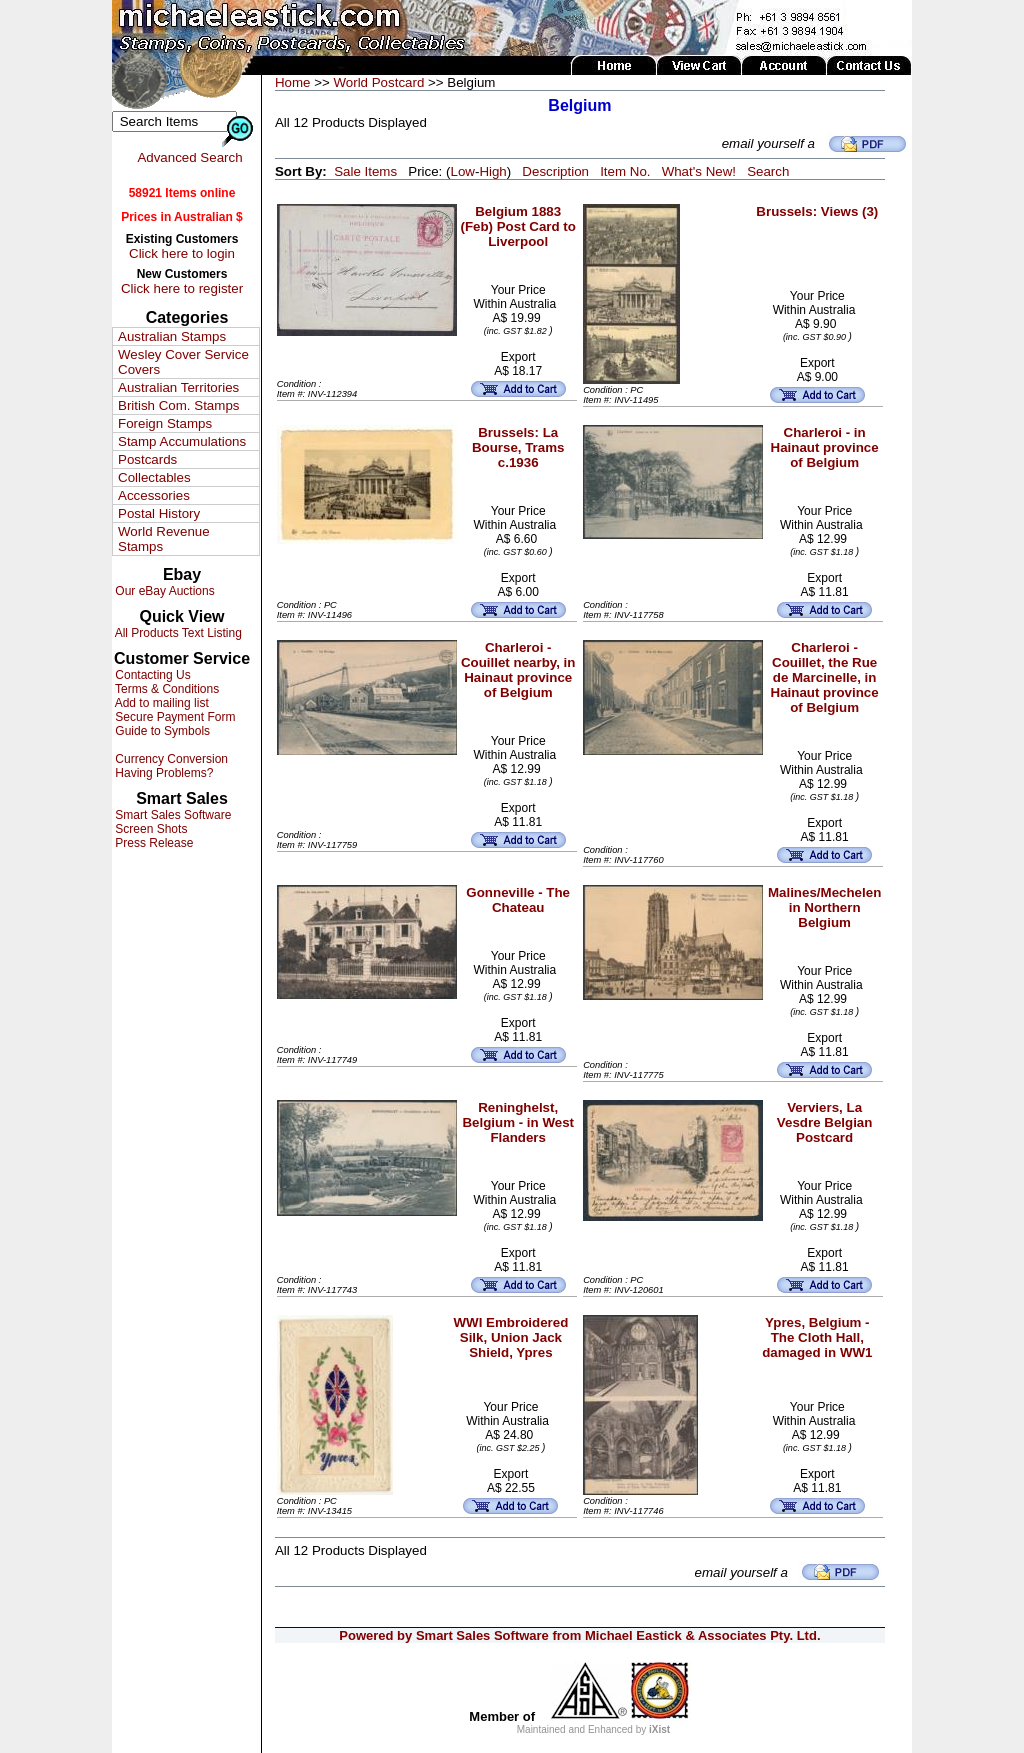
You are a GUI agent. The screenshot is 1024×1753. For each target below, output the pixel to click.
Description (555, 171)
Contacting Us (151, 675)
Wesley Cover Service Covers (183, 362)
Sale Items (365, 171)
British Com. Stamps (178, 405)
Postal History (159, 513)
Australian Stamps (172, 336)
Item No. (625, 171)
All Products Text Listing (177, 633)
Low (462, 171)
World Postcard (378, 82)
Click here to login (182, 253)
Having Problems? (162, 773)
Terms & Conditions (165, 689)
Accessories (154, 495)
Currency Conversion (170, 759)
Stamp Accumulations (182, 441)
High (492, 171)
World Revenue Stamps (164, 539)
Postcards (147, 459)
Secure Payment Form (173, 717)
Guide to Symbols (161, 731)
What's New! (699, 171)
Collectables (154, 477)
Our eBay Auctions (163, 591)
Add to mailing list (160, 703)
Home (293, 82)
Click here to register (182, 288)
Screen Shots (149, 829)
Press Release (152, 843)
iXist (659, 1729)
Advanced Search (189, 157)
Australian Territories (178, 387)
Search (768, 171)
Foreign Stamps (165, 423)
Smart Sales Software (171, 815)
